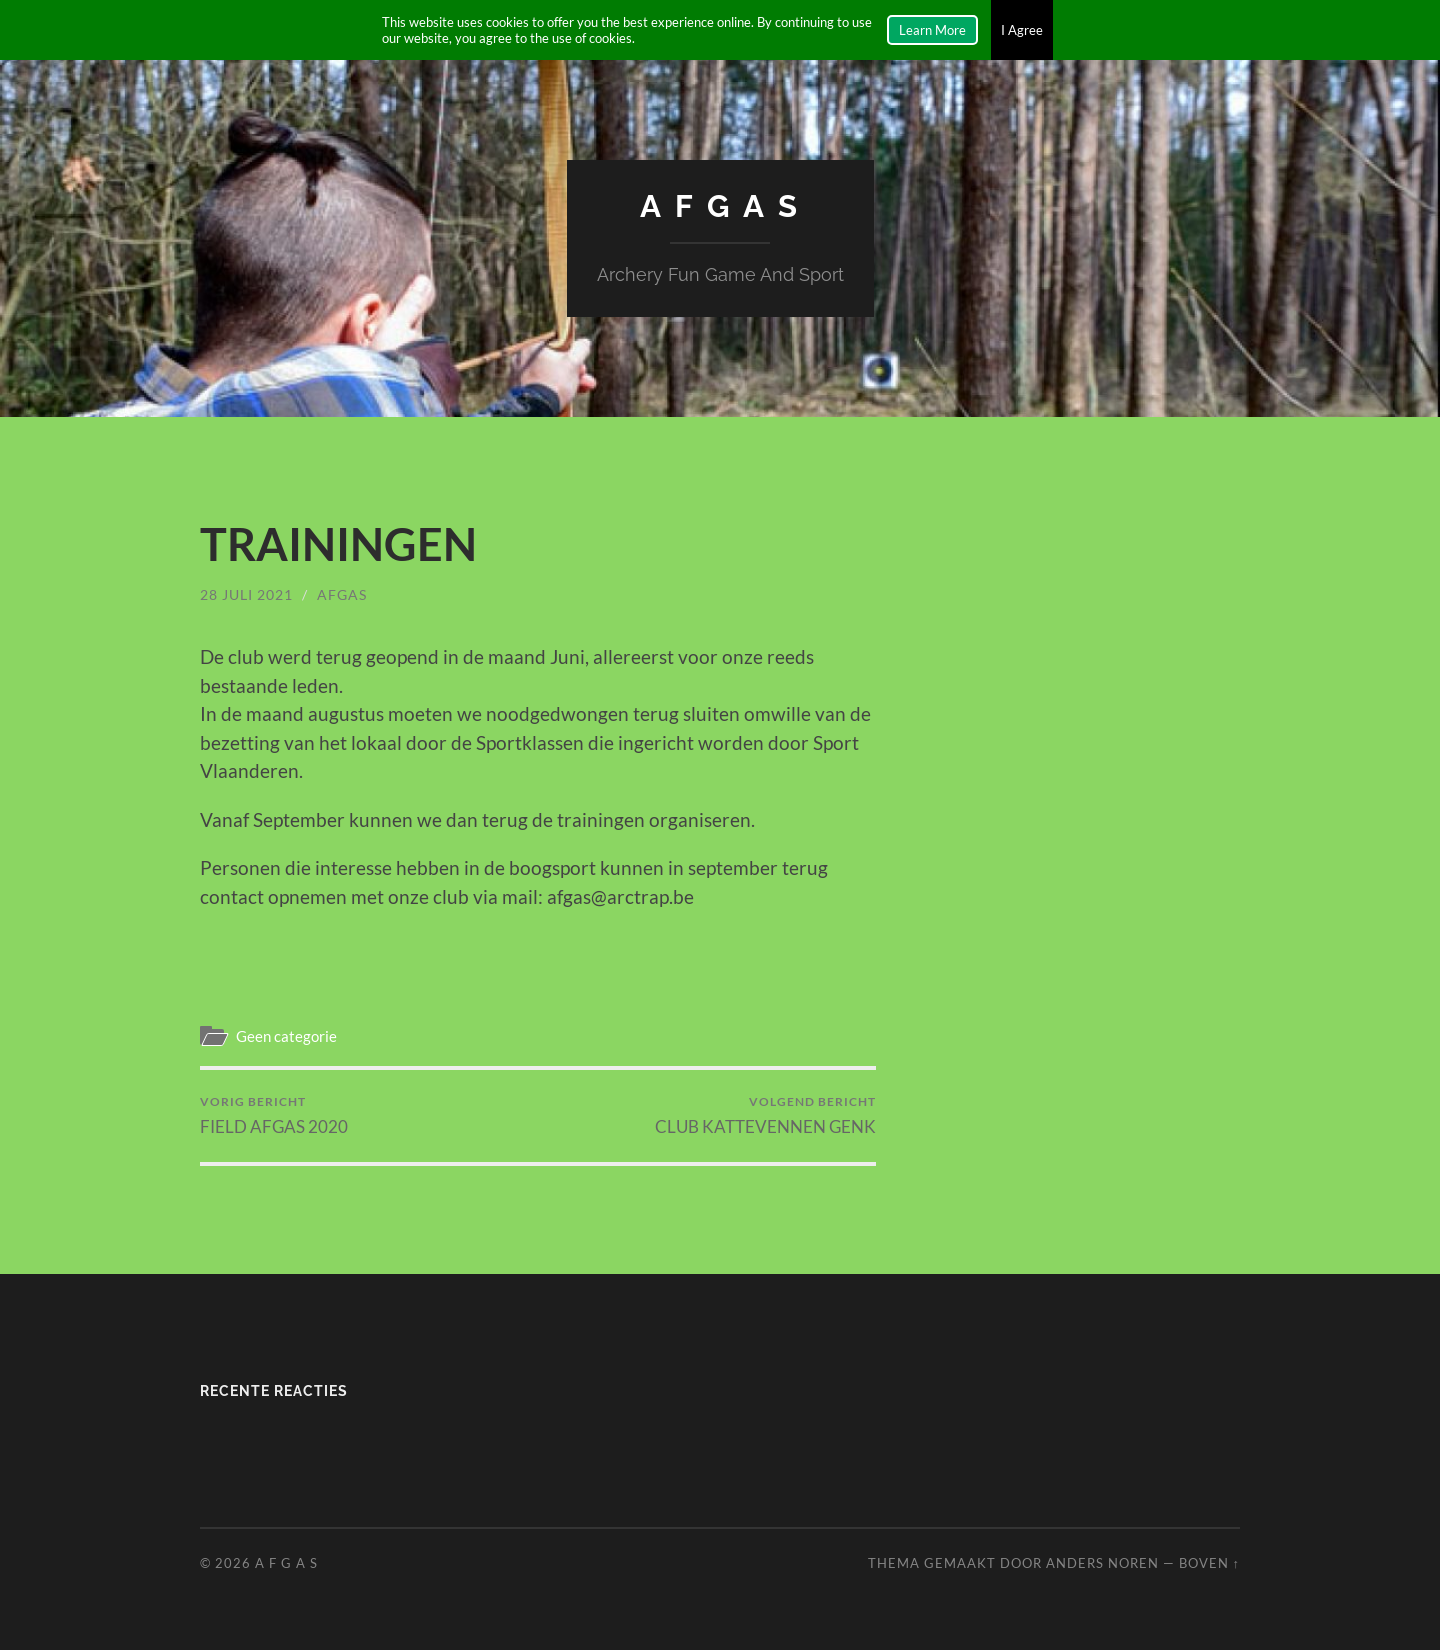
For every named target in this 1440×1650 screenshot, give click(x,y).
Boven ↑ (1209, 1563)
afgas (342, 593)
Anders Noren (1102, 1563)
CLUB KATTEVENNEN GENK (765, 1114)
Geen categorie (286, 1036)
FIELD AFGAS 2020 (274, 1114)
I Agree (1022, 30)
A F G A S (720, 205)
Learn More (932, 30)
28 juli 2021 (246, 593)
